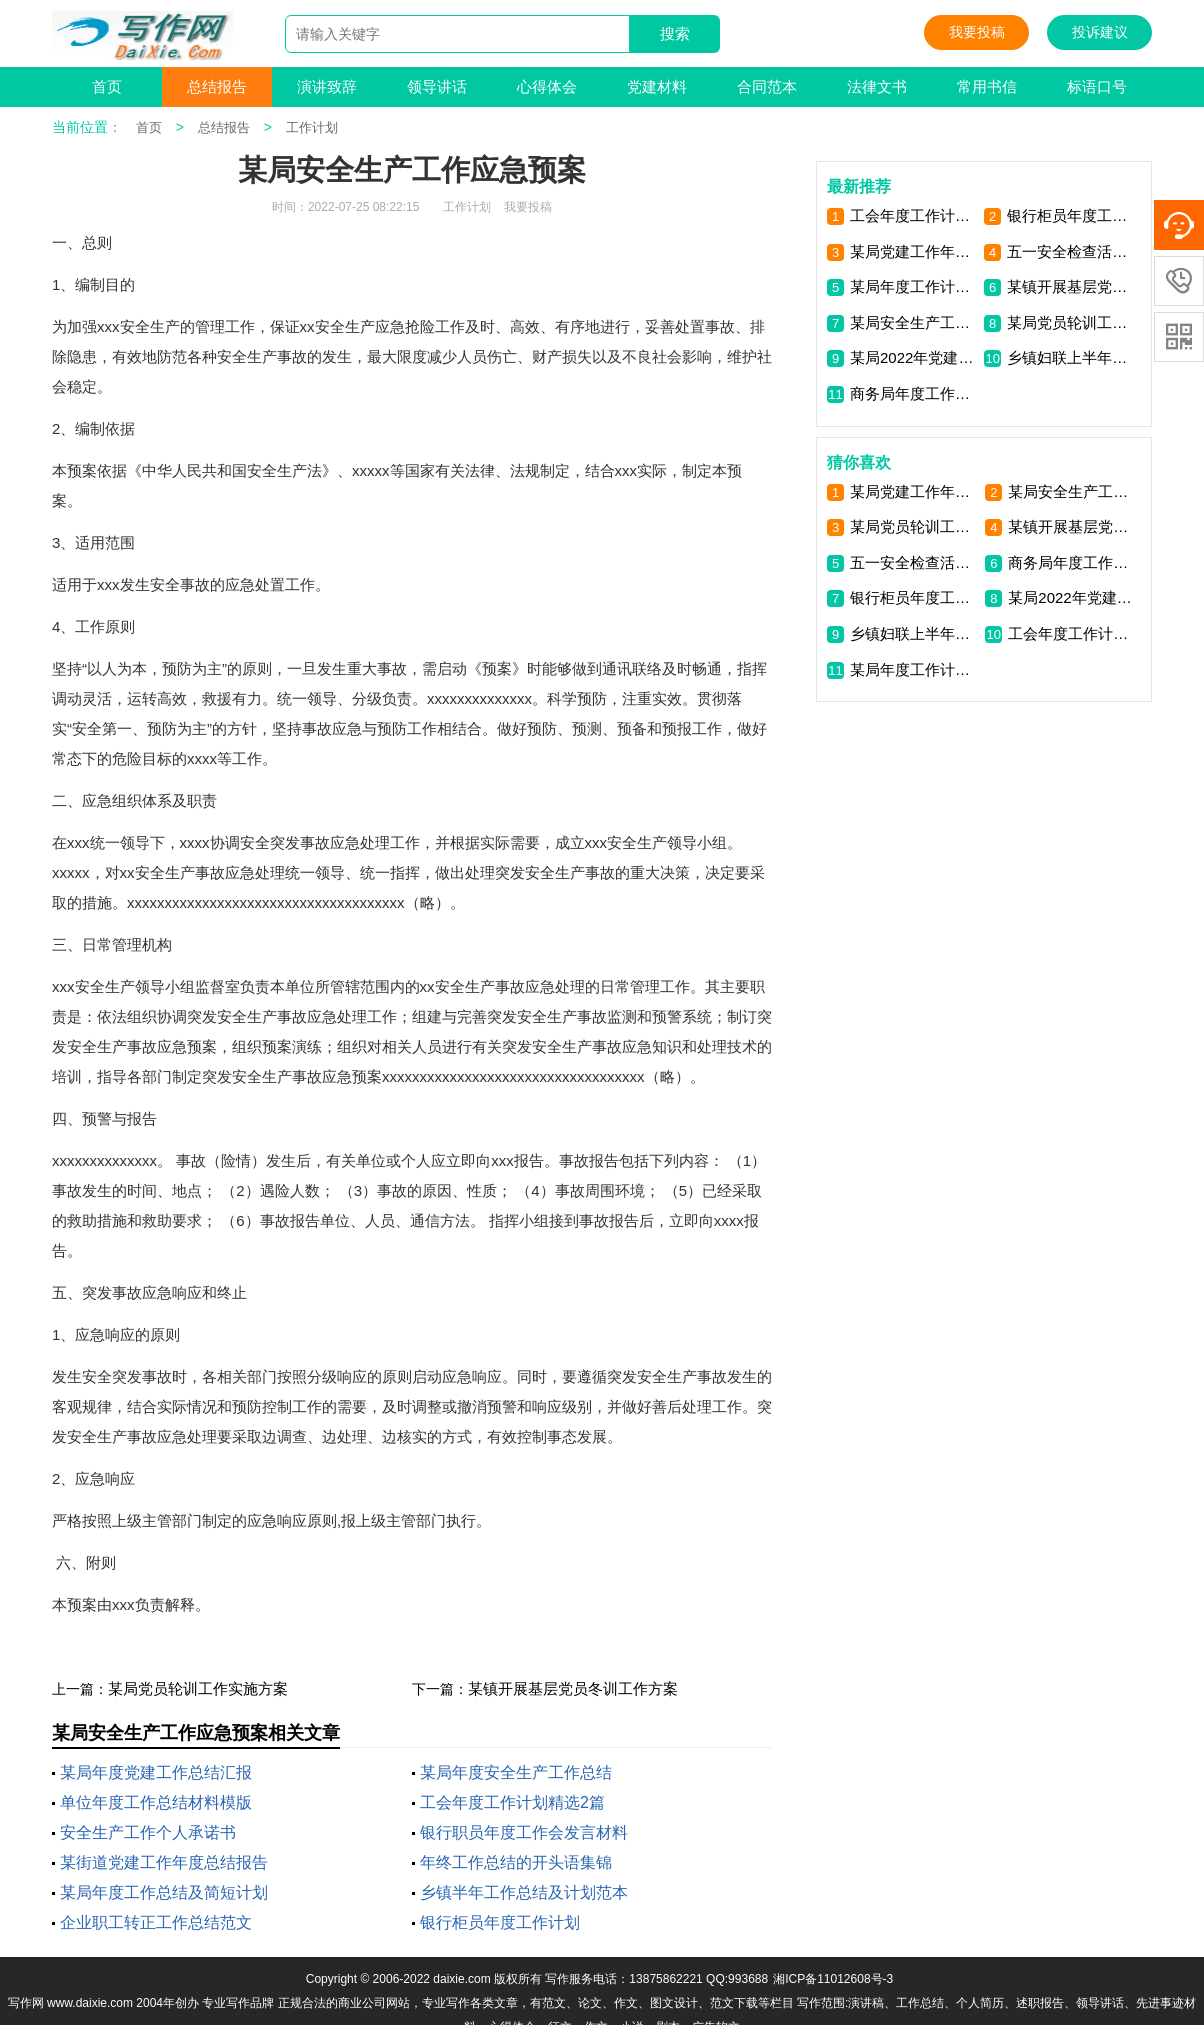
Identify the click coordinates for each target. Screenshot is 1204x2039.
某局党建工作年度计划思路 (913, 251)
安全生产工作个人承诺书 (148, 1832)
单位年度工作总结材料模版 (156, 1802)
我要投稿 (977, 32)
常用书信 (987, 86)
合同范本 (767, 86)
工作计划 (312, 127)
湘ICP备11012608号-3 (833, 1979)
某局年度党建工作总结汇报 (156, 1772)
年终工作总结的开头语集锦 (516, 1862)
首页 (107, 86)
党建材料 (657, 86)
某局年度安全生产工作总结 (516, 1772)
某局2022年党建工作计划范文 (913, 357)
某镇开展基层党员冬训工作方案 (573, 1688)
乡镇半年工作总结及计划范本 (524, 1892)
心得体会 (547, 86)
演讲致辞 (327, 86)
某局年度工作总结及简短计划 (164, 1892)
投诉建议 (1100, 32)
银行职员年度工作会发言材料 (524, 1832)
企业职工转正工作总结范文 (156, 1922)
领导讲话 (437, 86)
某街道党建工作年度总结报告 (164, 1862)
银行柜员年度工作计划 (500, 1922)
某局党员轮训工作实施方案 (198, 1688)
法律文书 (877, 86)
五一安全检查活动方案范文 (1070, 251)
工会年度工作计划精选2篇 (512, 1802)
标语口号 (1097, 86)
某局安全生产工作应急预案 (913, 322)
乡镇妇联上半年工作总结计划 (1070, 357)
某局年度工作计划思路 (913, 286)
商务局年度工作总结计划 (913, 393)
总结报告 (217, 86)
